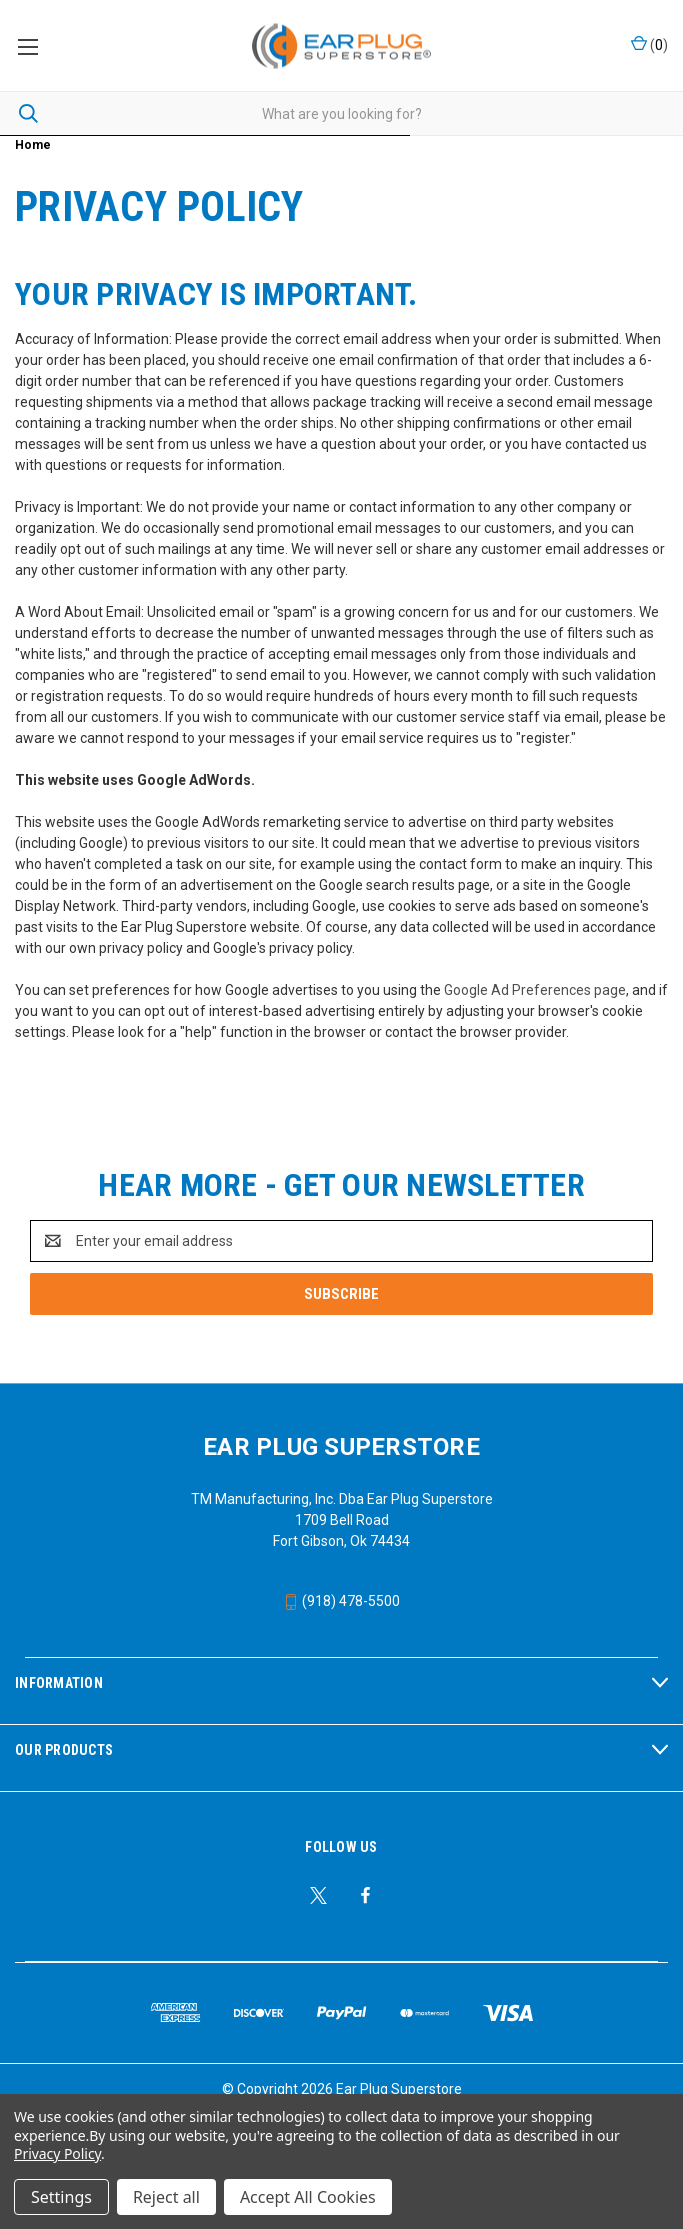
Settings (61, 2197)
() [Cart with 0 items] (649, 44)
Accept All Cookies (308, 2197)
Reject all (166, 2197)
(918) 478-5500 (341, 1601)
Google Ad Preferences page (535, 990)
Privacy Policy (57, 2153)
